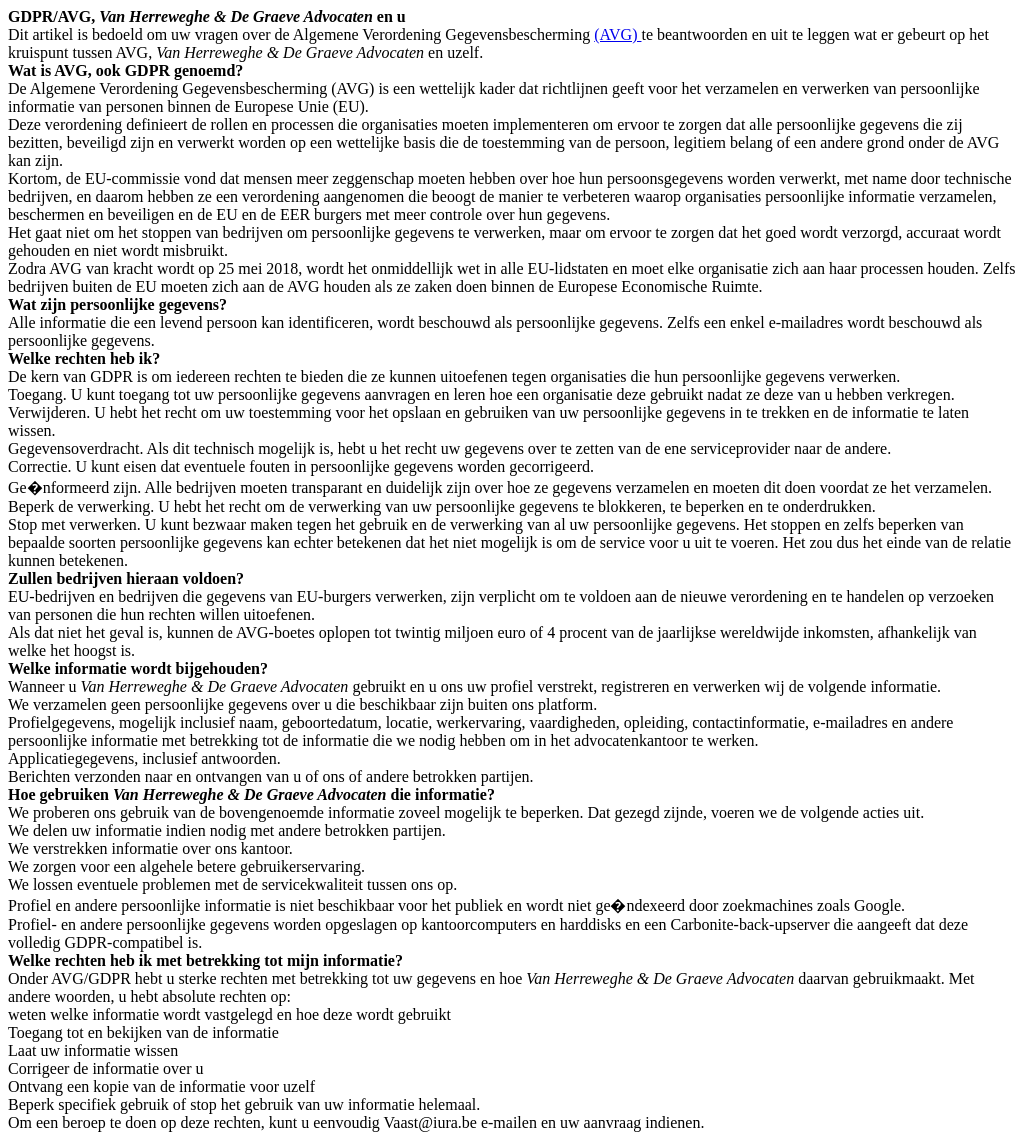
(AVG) (617, 34)
